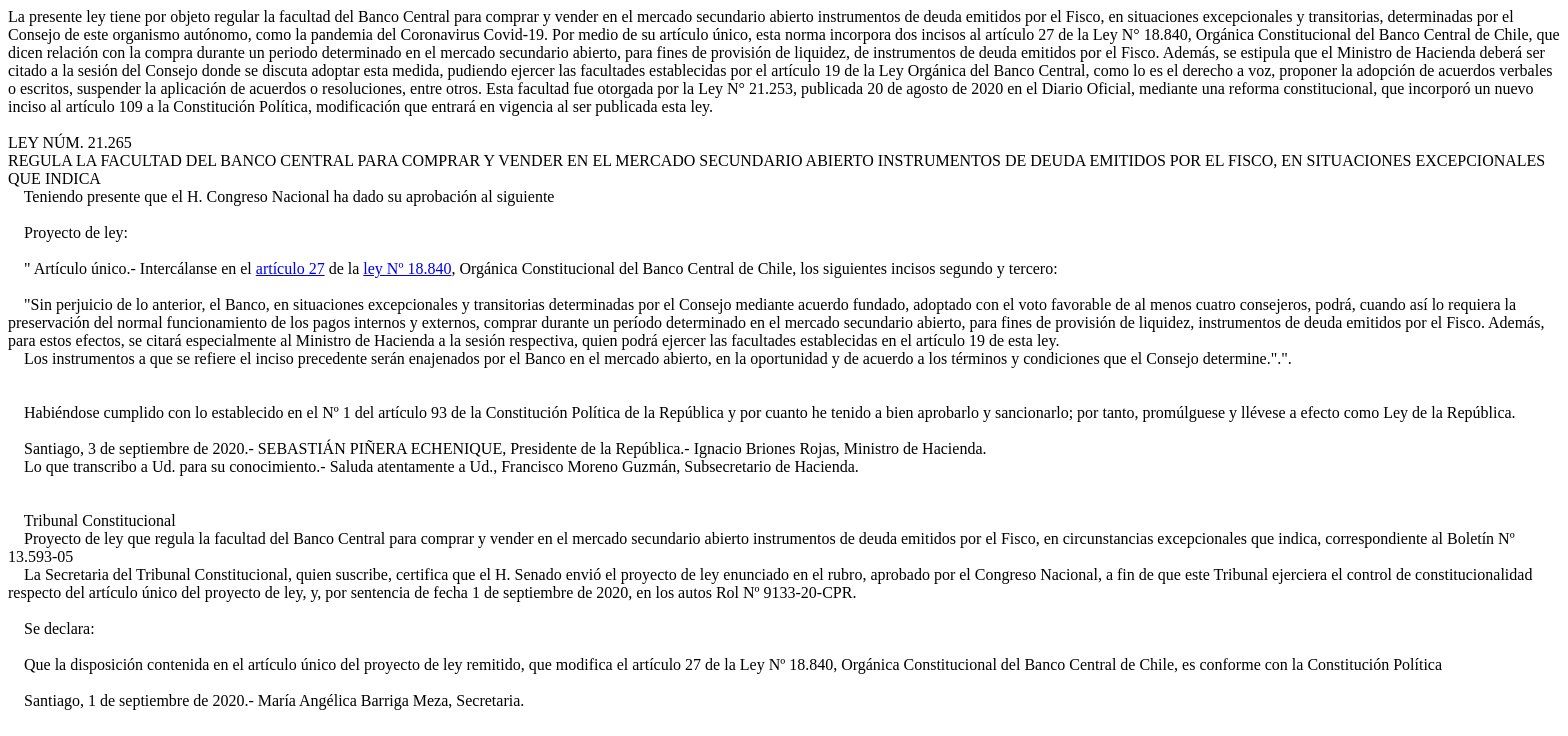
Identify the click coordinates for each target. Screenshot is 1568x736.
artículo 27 (290, 268)
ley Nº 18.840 (407, 268)
